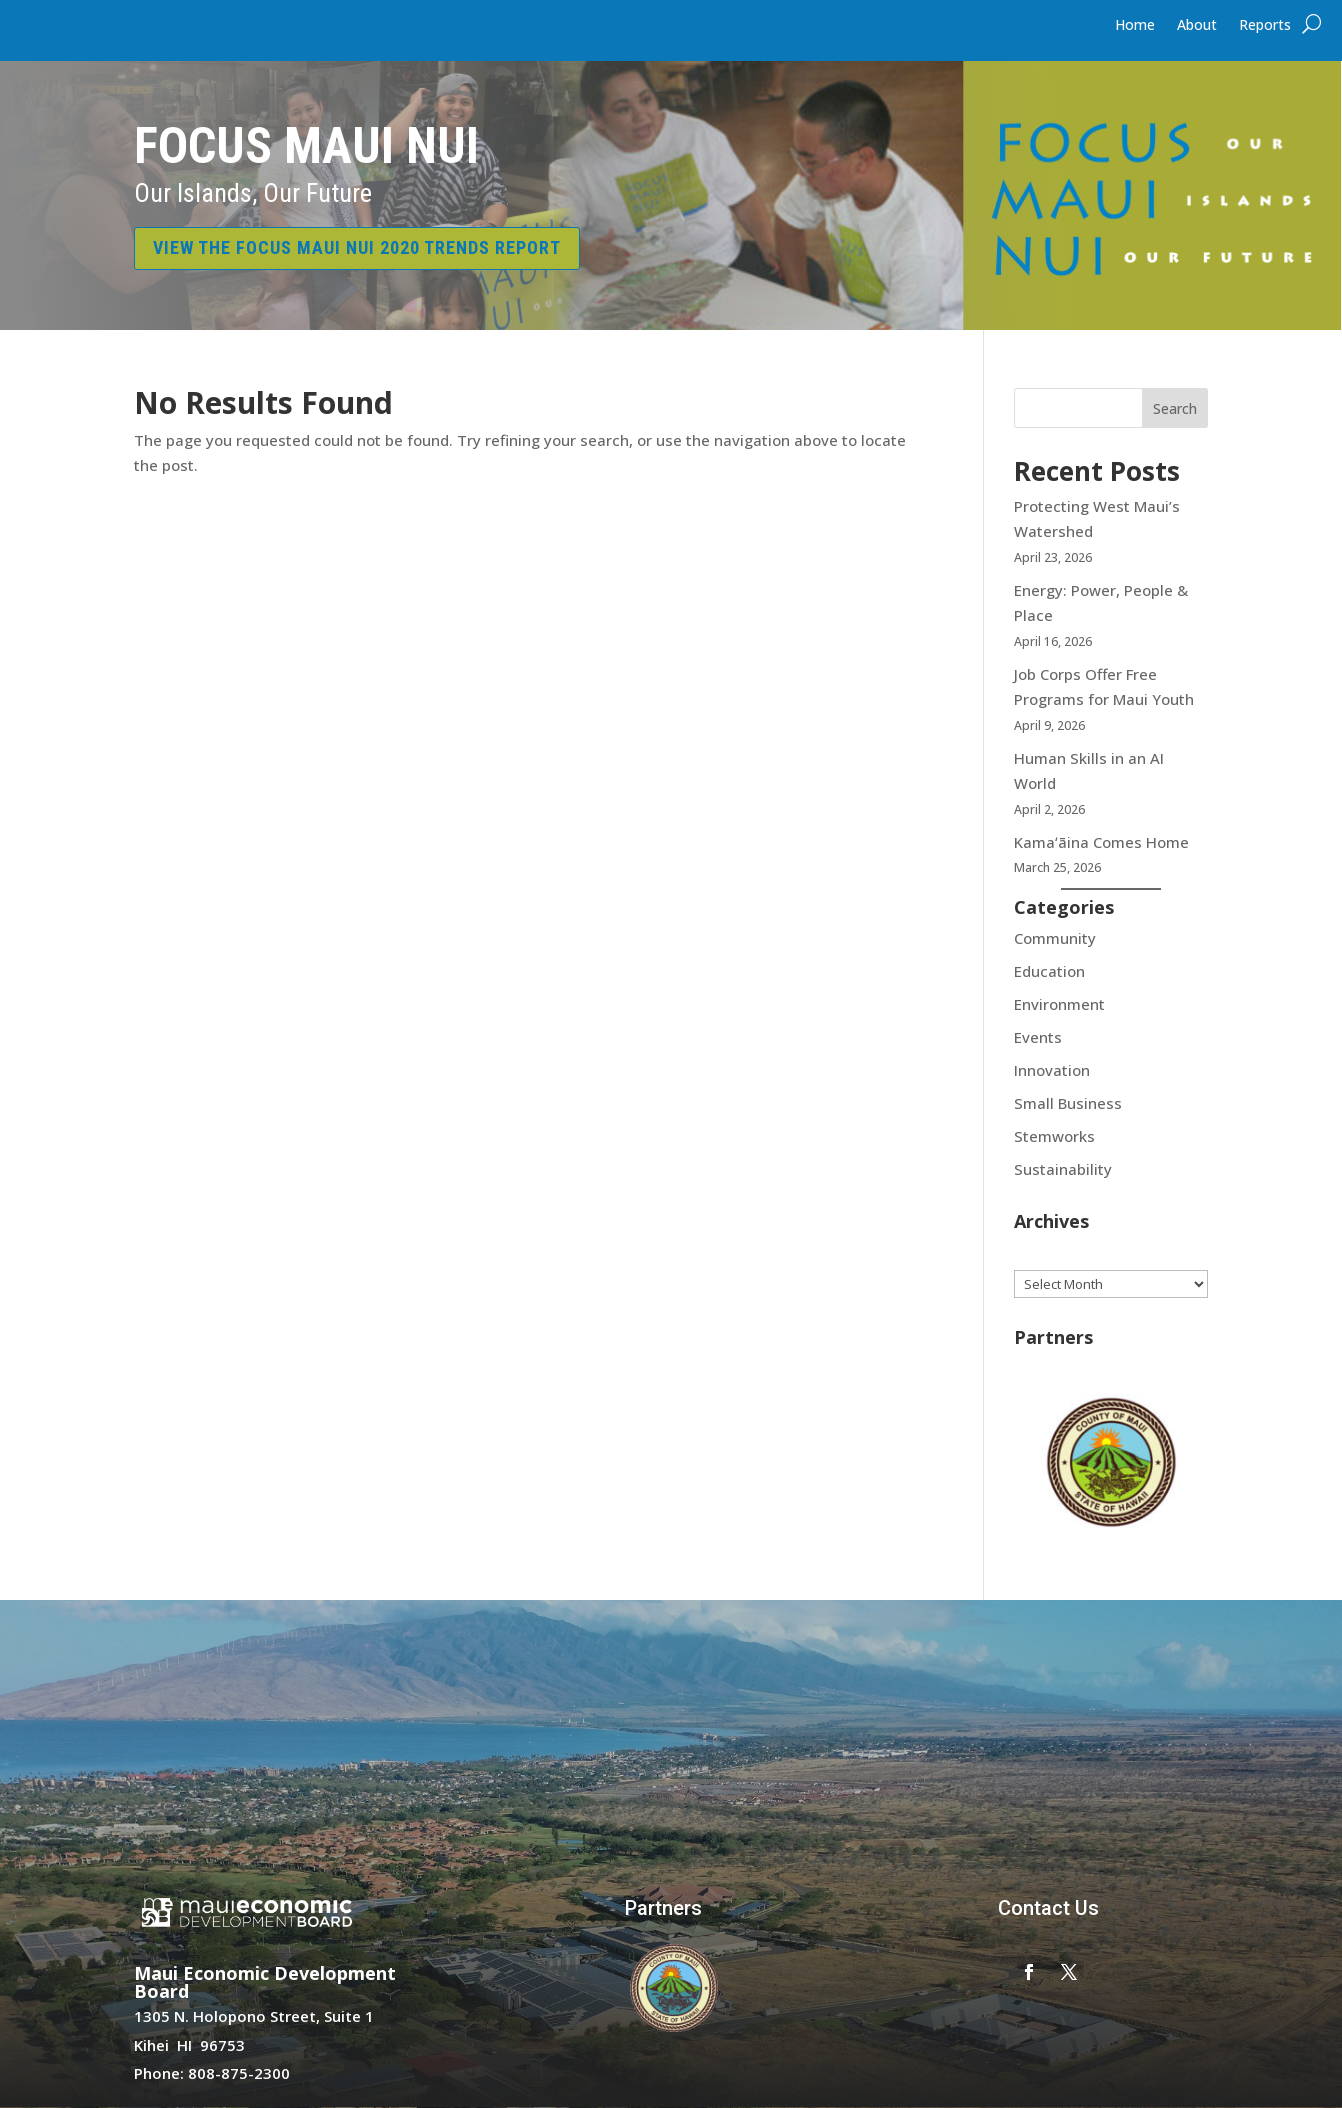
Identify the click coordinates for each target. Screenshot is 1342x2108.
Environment (1059, 1004)
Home (1135, 26)
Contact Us (1048, 1908)
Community (1055, 938)
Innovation (1052, 1070)
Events (1038, 1037)
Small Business (1068, 1103)
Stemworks (1054, 1136)
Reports (1265, 26)
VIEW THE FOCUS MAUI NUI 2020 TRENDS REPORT (357, 247)
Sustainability (1063, 1169)
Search (1175, 408)
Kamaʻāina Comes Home (1103, 842)
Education (1049, 971)
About (1197, 26)
